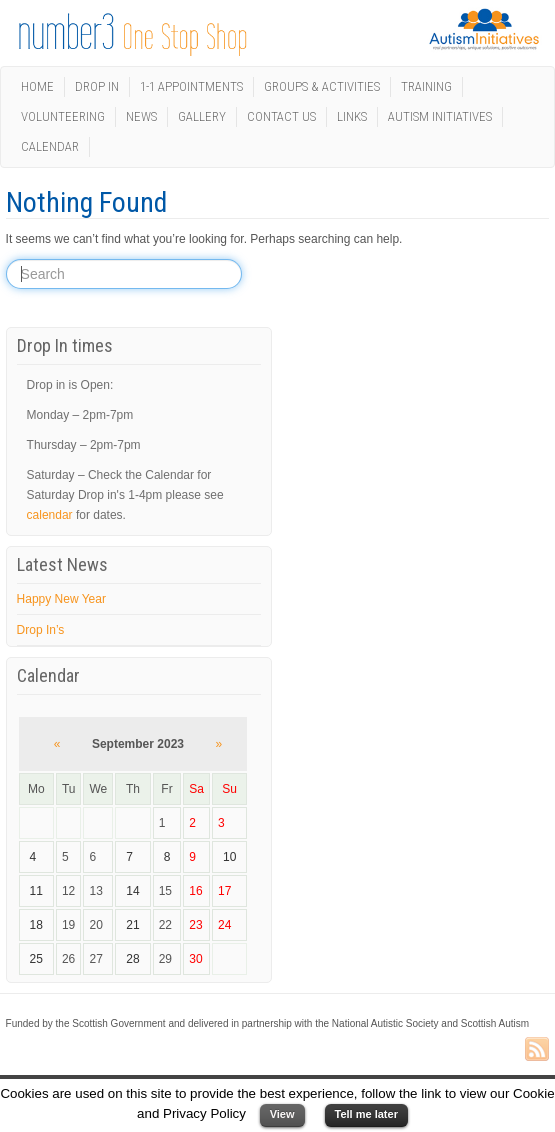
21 (132, 925)
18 (36, 925)
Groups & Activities (322, 86)
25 (36, 959)
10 (229, 857)
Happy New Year (61, 599)
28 (132, 959)
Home (37, 86)
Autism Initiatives (440, 116)
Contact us (281, 116)
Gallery (202, 116)
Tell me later (366, 1114)
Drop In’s (41, 630)
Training (426, 86)
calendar (50, 515)
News (141, 116)
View (282, 1114)
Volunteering (63, 116)
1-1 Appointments (191, 86)
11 (36, 891)
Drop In (97, 86)
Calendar (50, 146)
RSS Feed (537, 1050)
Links (352, 116)
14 (132, 891)
